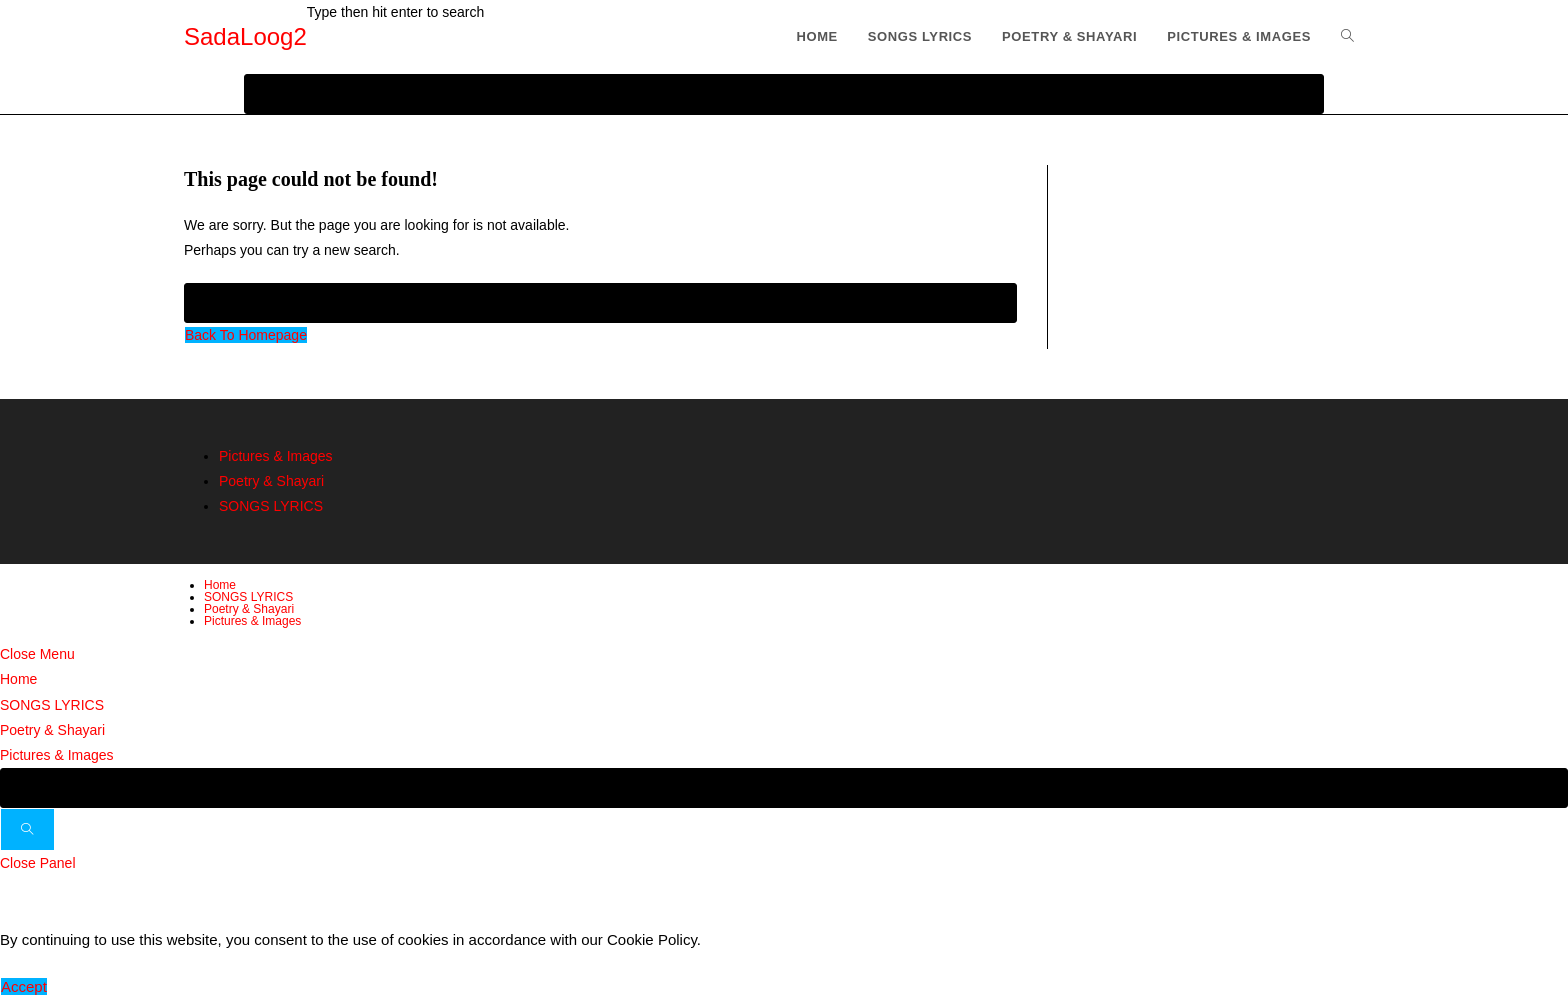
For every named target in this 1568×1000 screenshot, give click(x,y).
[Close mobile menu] (37, 654)
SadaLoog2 (245, 36)
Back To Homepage (246, 335)
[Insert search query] (600, 303)
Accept (24, 986)
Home (220, 585)
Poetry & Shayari (271, 481)
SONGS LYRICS (271, 506)
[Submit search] (27, 829)
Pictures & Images (276, 456)
